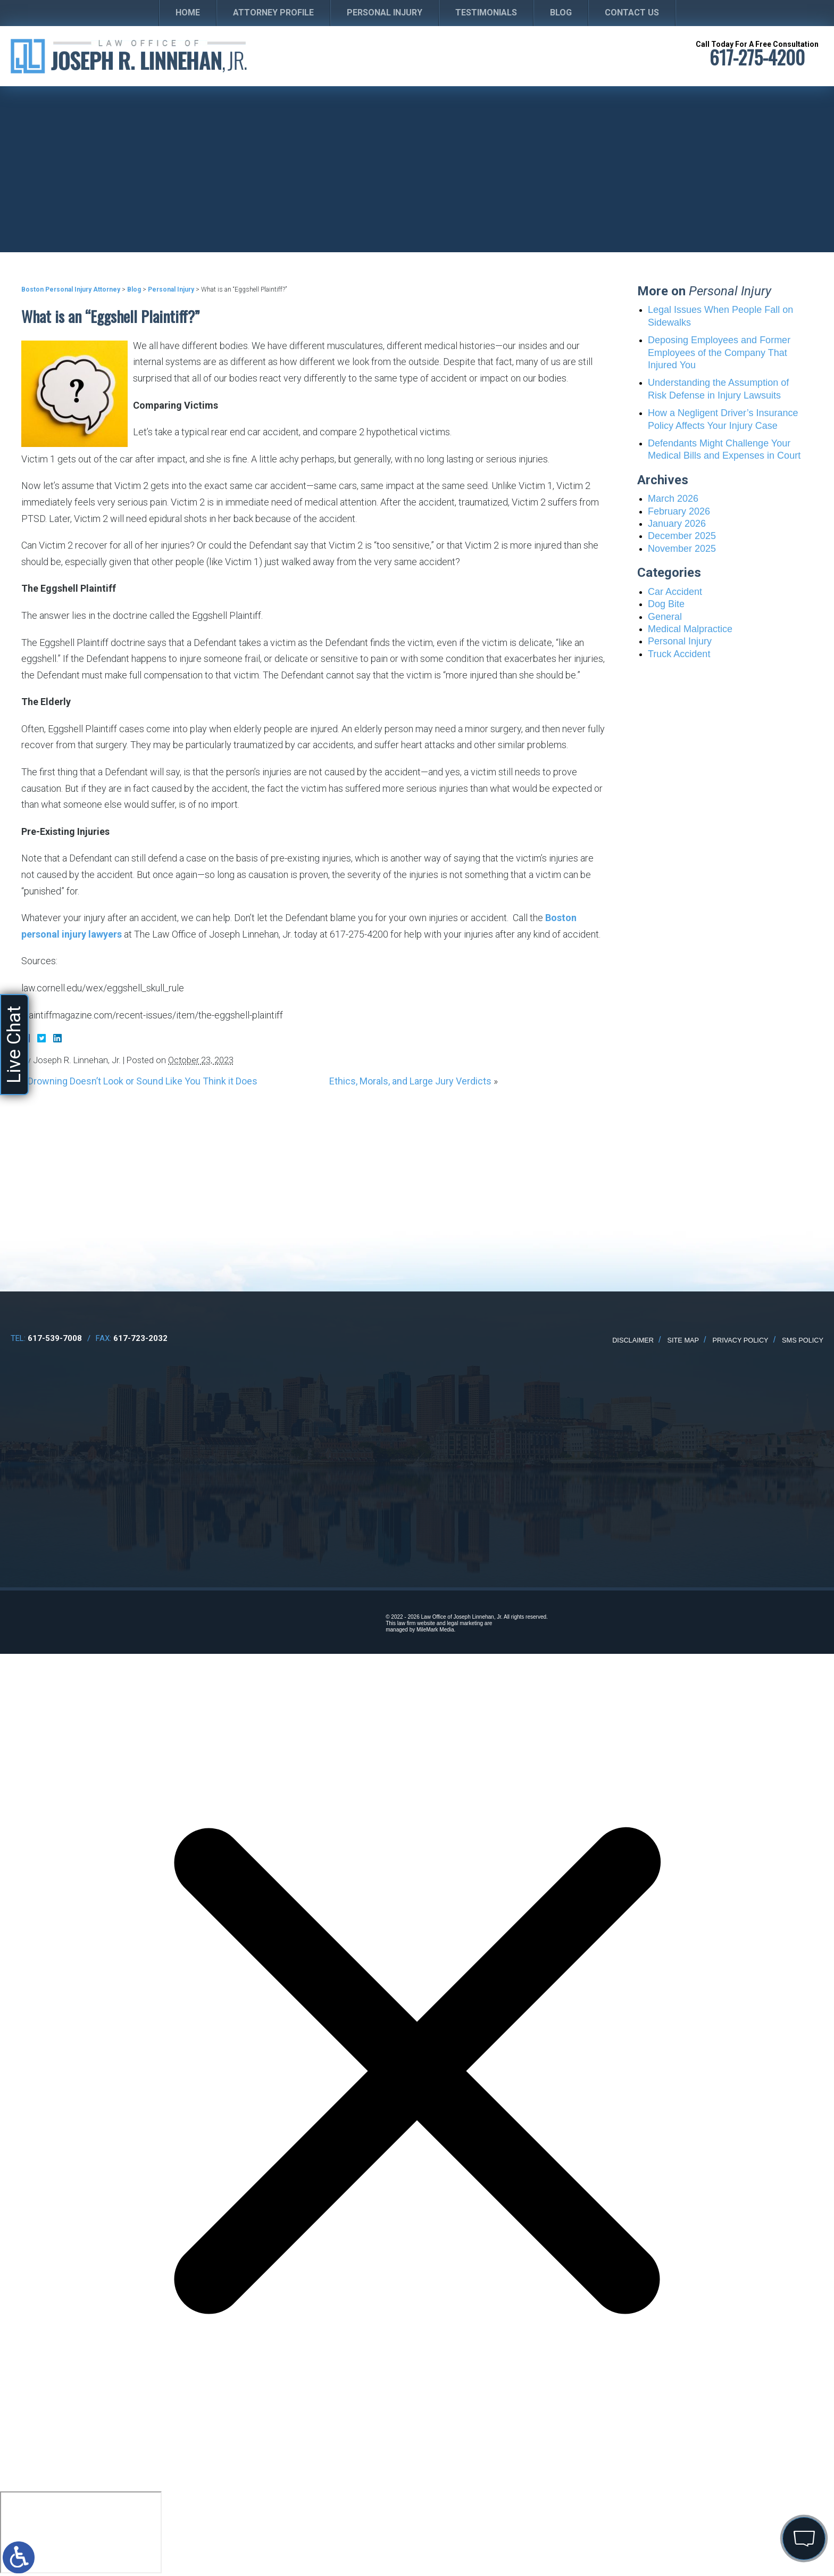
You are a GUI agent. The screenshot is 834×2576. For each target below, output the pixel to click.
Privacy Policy (740, 1340)
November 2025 (682, 548)
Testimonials (486, 12)
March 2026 (673, 498)
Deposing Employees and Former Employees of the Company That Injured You (719, 352)
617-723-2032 (140, 1338)
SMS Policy (802, 1340)
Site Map (683, 1340)
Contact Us (632, 12)
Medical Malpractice (690, 629)
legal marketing (465, 1623)
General (665, 616)
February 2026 (679, 511)
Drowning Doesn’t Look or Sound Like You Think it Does (142, 1081)
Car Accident (675, 591)
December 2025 (682, 536)
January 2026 (677, 523)
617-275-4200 (757, 57)
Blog (561, 12)
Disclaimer (633, 1340)
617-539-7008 (55, 1338)
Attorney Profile (273, 12)
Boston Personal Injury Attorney (70, 289)
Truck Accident (679, 654)
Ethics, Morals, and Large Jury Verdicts (410, 1081)
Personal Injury (384, 12)
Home (188, 12)
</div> (81, 2532)
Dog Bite (666, 604)
